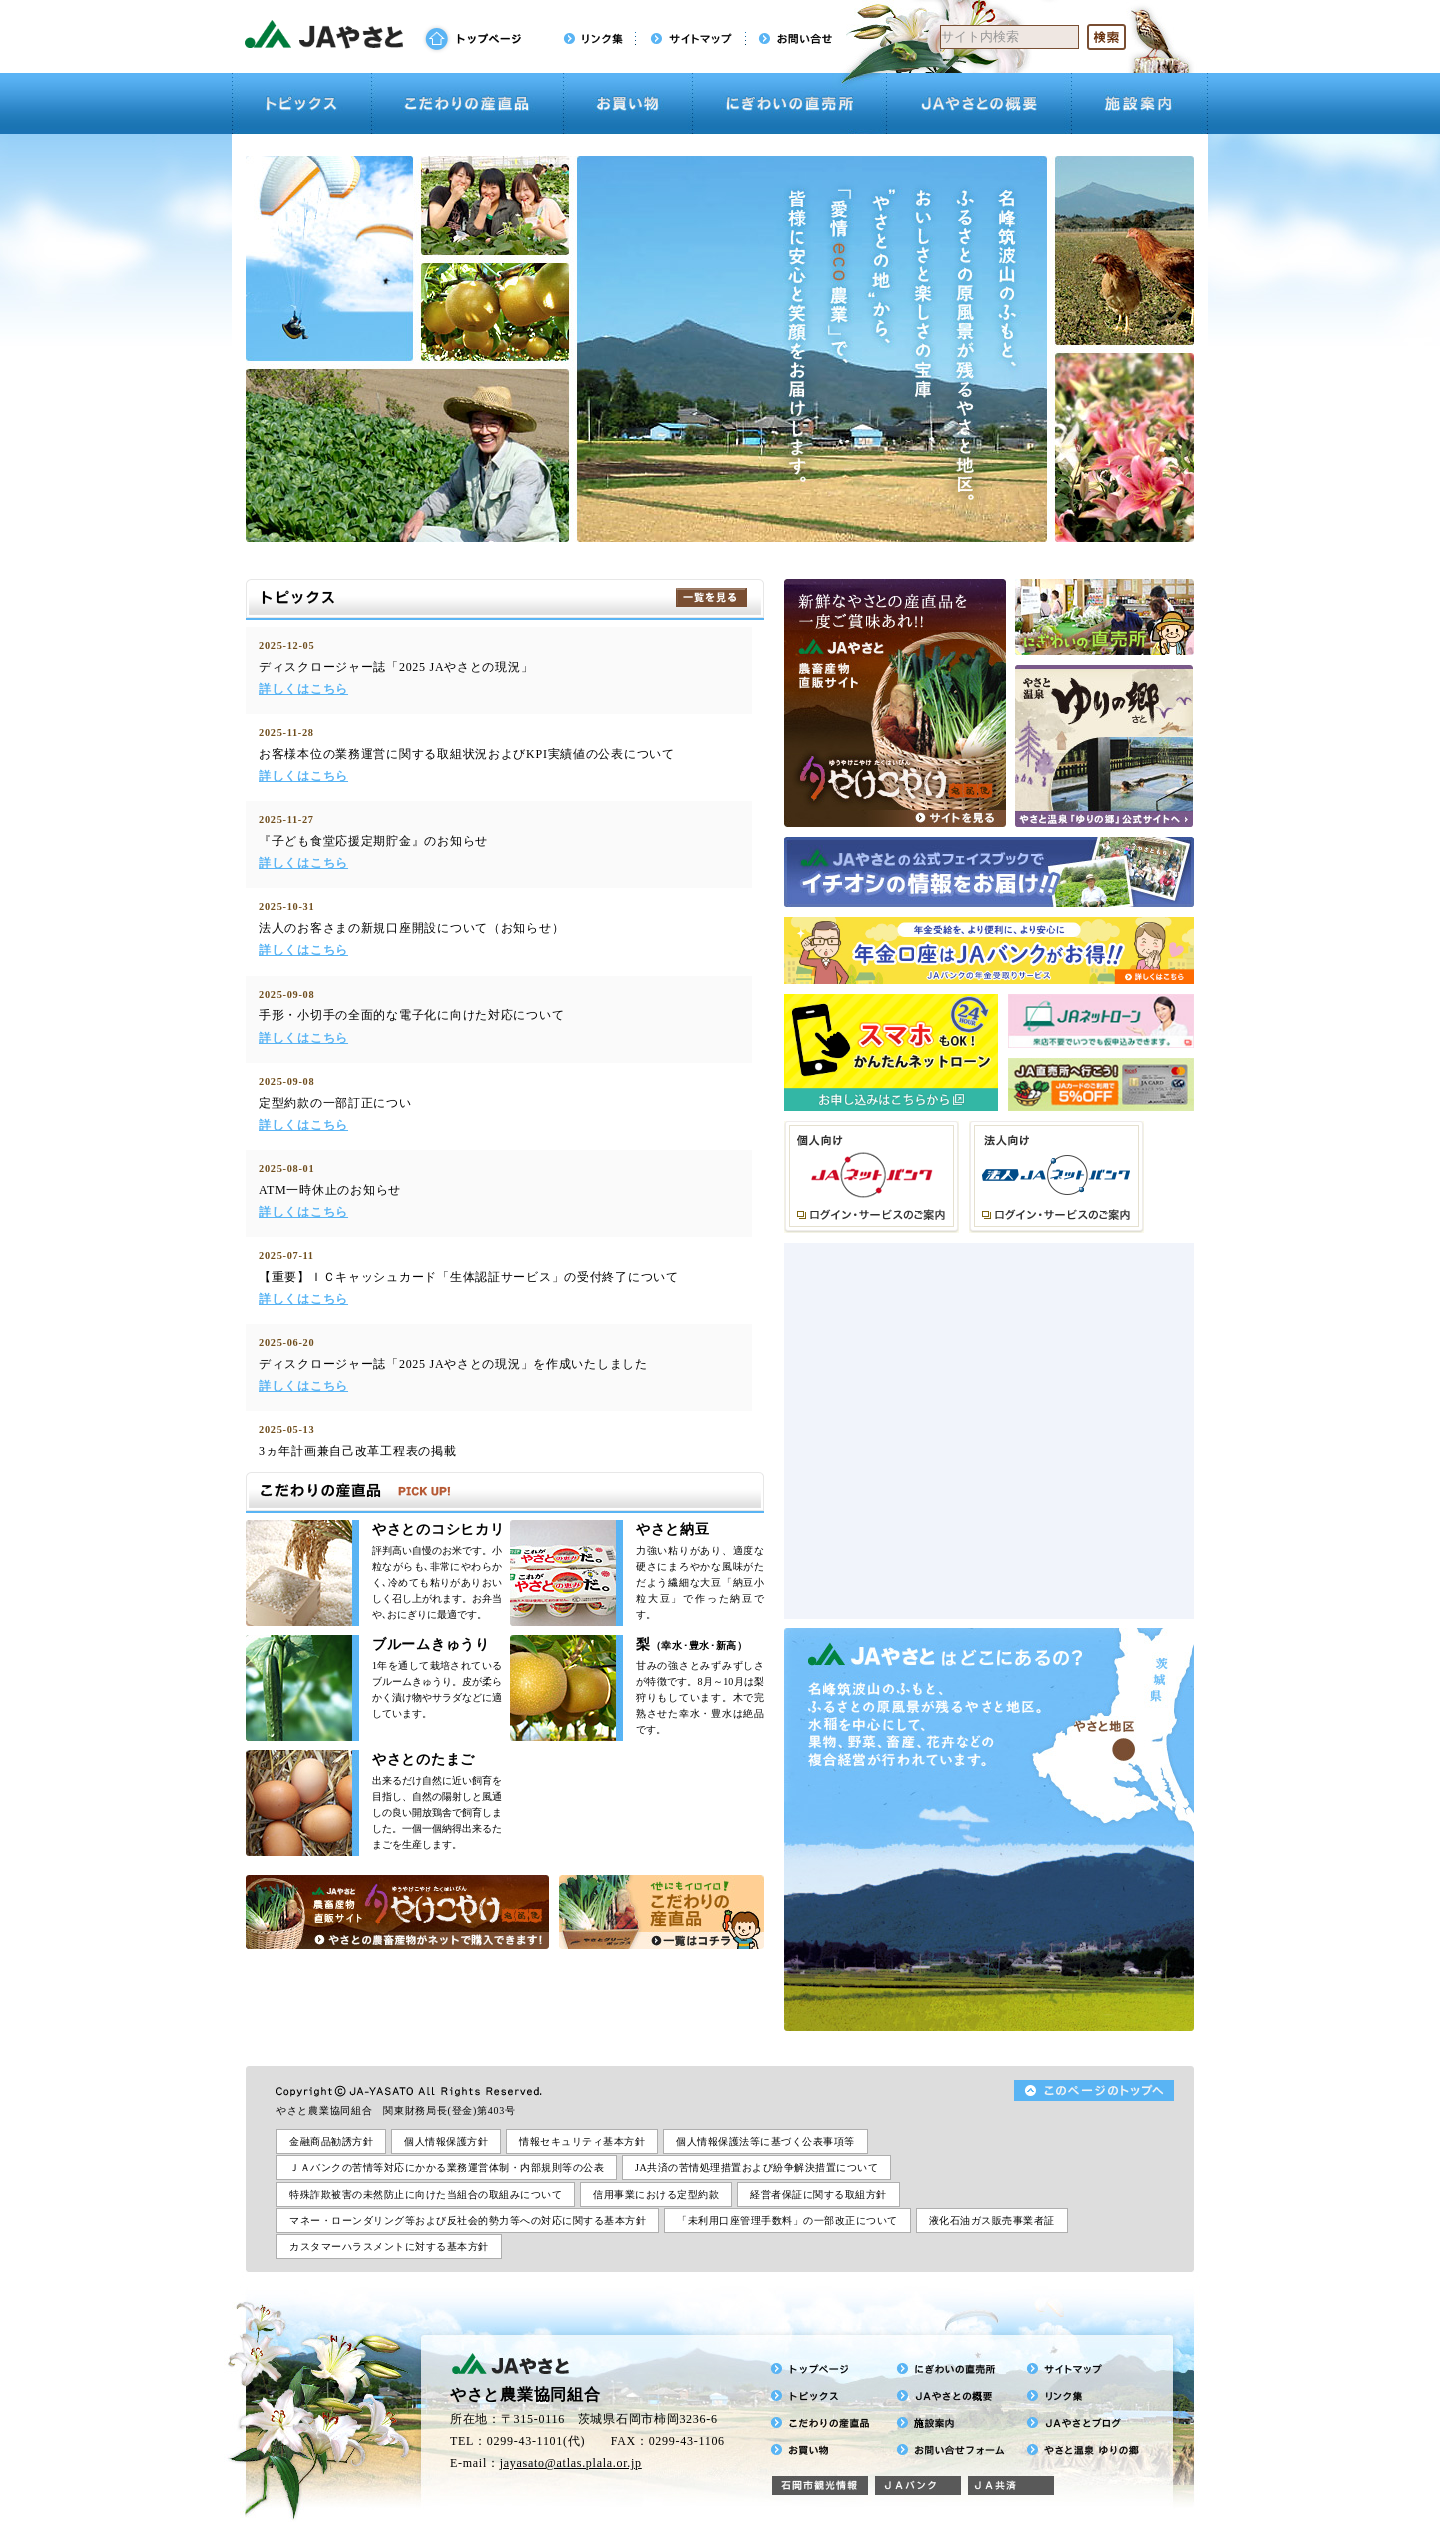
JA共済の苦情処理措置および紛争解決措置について (756, 2167)
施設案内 (1140, 103)
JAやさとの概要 (979, 103)
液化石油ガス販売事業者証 (992, 2220)
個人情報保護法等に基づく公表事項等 (765, 2141)
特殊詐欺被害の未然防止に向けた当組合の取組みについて (425, 2194)
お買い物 (627, 103)
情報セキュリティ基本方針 (582, 2141)
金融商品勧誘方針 (331, 2141)
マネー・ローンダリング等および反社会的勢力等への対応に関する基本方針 (467, 2220)
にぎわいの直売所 (789, 103)
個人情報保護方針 (446, 2141)
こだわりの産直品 (467, 103)
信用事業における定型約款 (656, 2194)
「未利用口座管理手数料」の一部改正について (787, 2220)
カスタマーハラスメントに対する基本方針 (389, 2246)
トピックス (301, 103)
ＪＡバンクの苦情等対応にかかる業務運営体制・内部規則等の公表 (446, 2167)
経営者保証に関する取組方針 (818, 2194)
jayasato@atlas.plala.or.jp (571, 2463)
